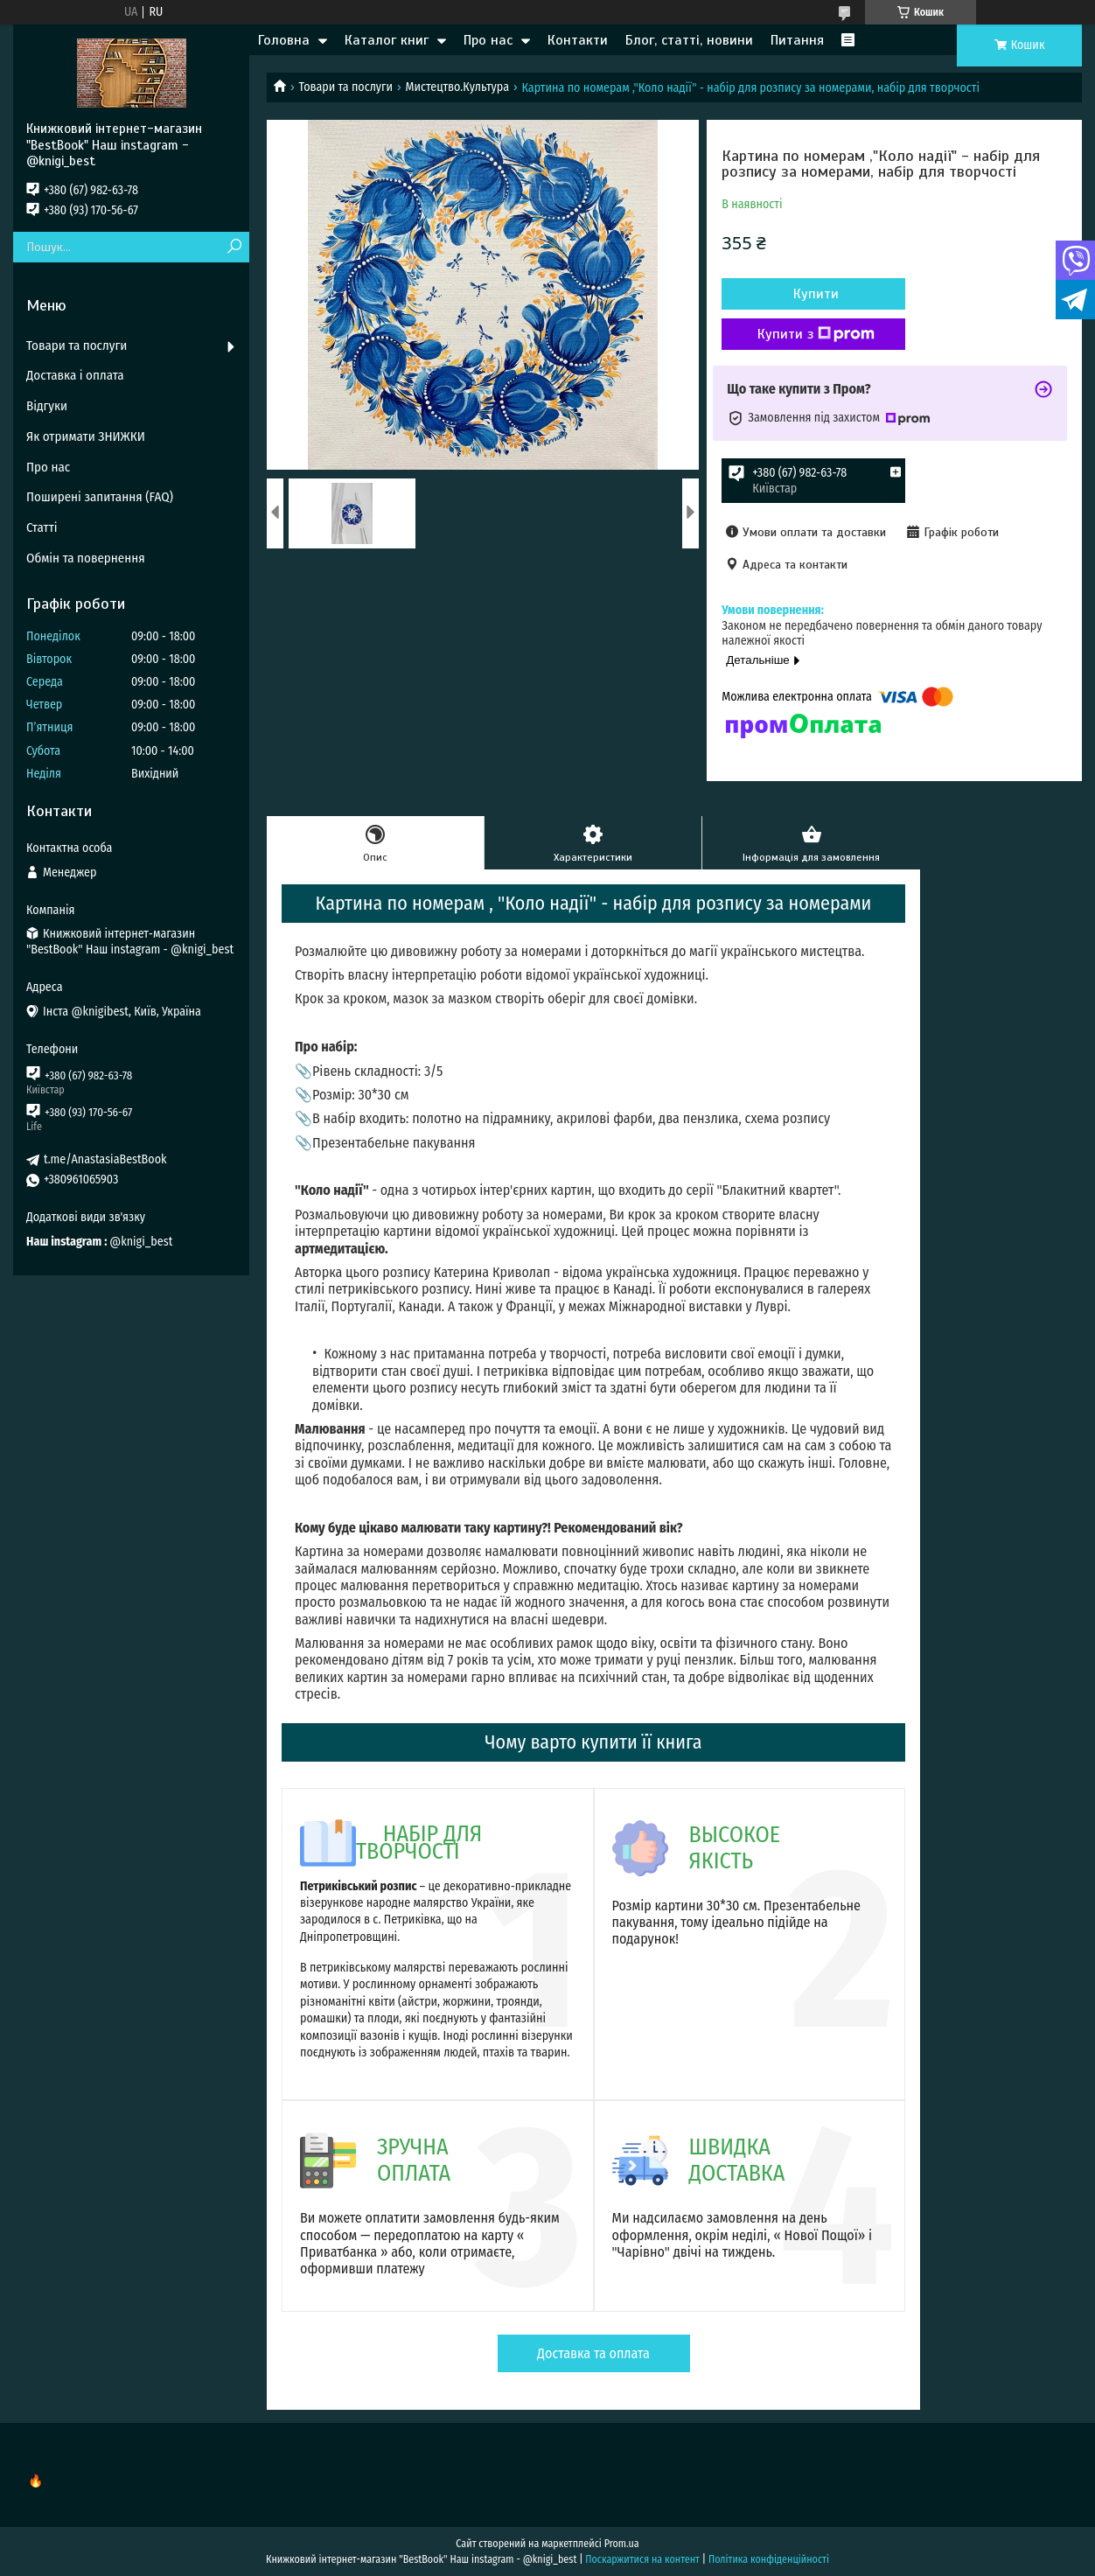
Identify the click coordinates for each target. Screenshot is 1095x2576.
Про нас (488, 40)
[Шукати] (234, 247)
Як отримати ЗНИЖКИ (85, 436)
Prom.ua (621, 2544)
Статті (42, 527)
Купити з (816, 334)
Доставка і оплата (75, 375)
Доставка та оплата (593, 2353)
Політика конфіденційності (768, 2559)
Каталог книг (387, 40)
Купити (816, 294)
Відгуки (46, 406)
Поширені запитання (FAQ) (99, 497)
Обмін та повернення (85, 558)
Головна (284, 40)
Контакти (578, 40)
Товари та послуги (345, 87)
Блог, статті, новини (689, 40)
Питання (797, 40)
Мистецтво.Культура (457, 87)
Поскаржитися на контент (642, 2559)
